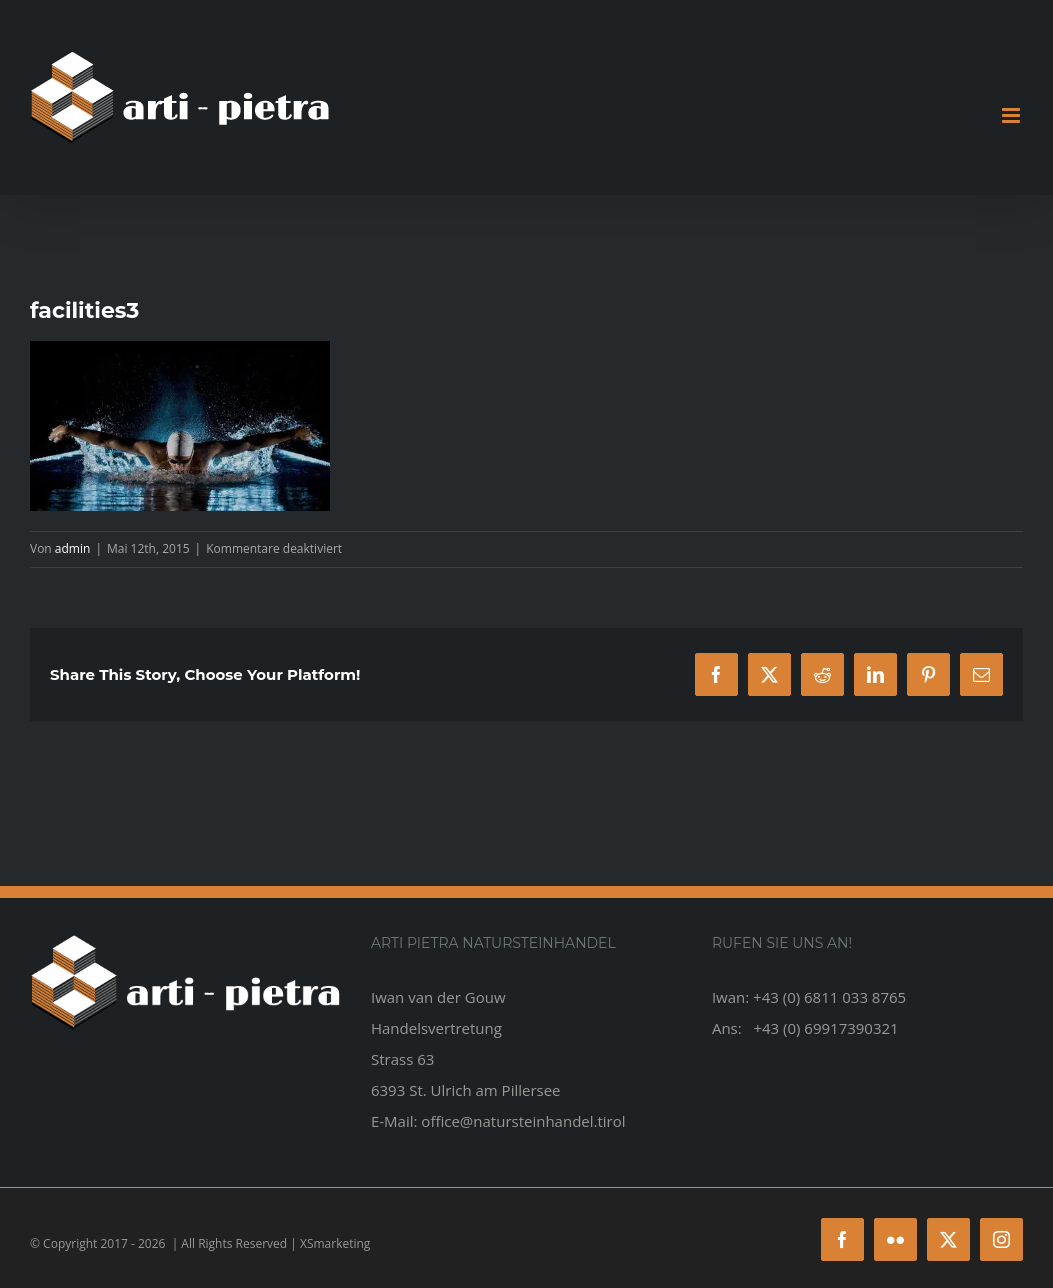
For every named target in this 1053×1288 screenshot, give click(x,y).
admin (73, 548)
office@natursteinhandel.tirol (523, 1121)
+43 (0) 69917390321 (825, 1028)
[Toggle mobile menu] (1012, 115)
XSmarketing (335, 1243)
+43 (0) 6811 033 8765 (829, 997)
